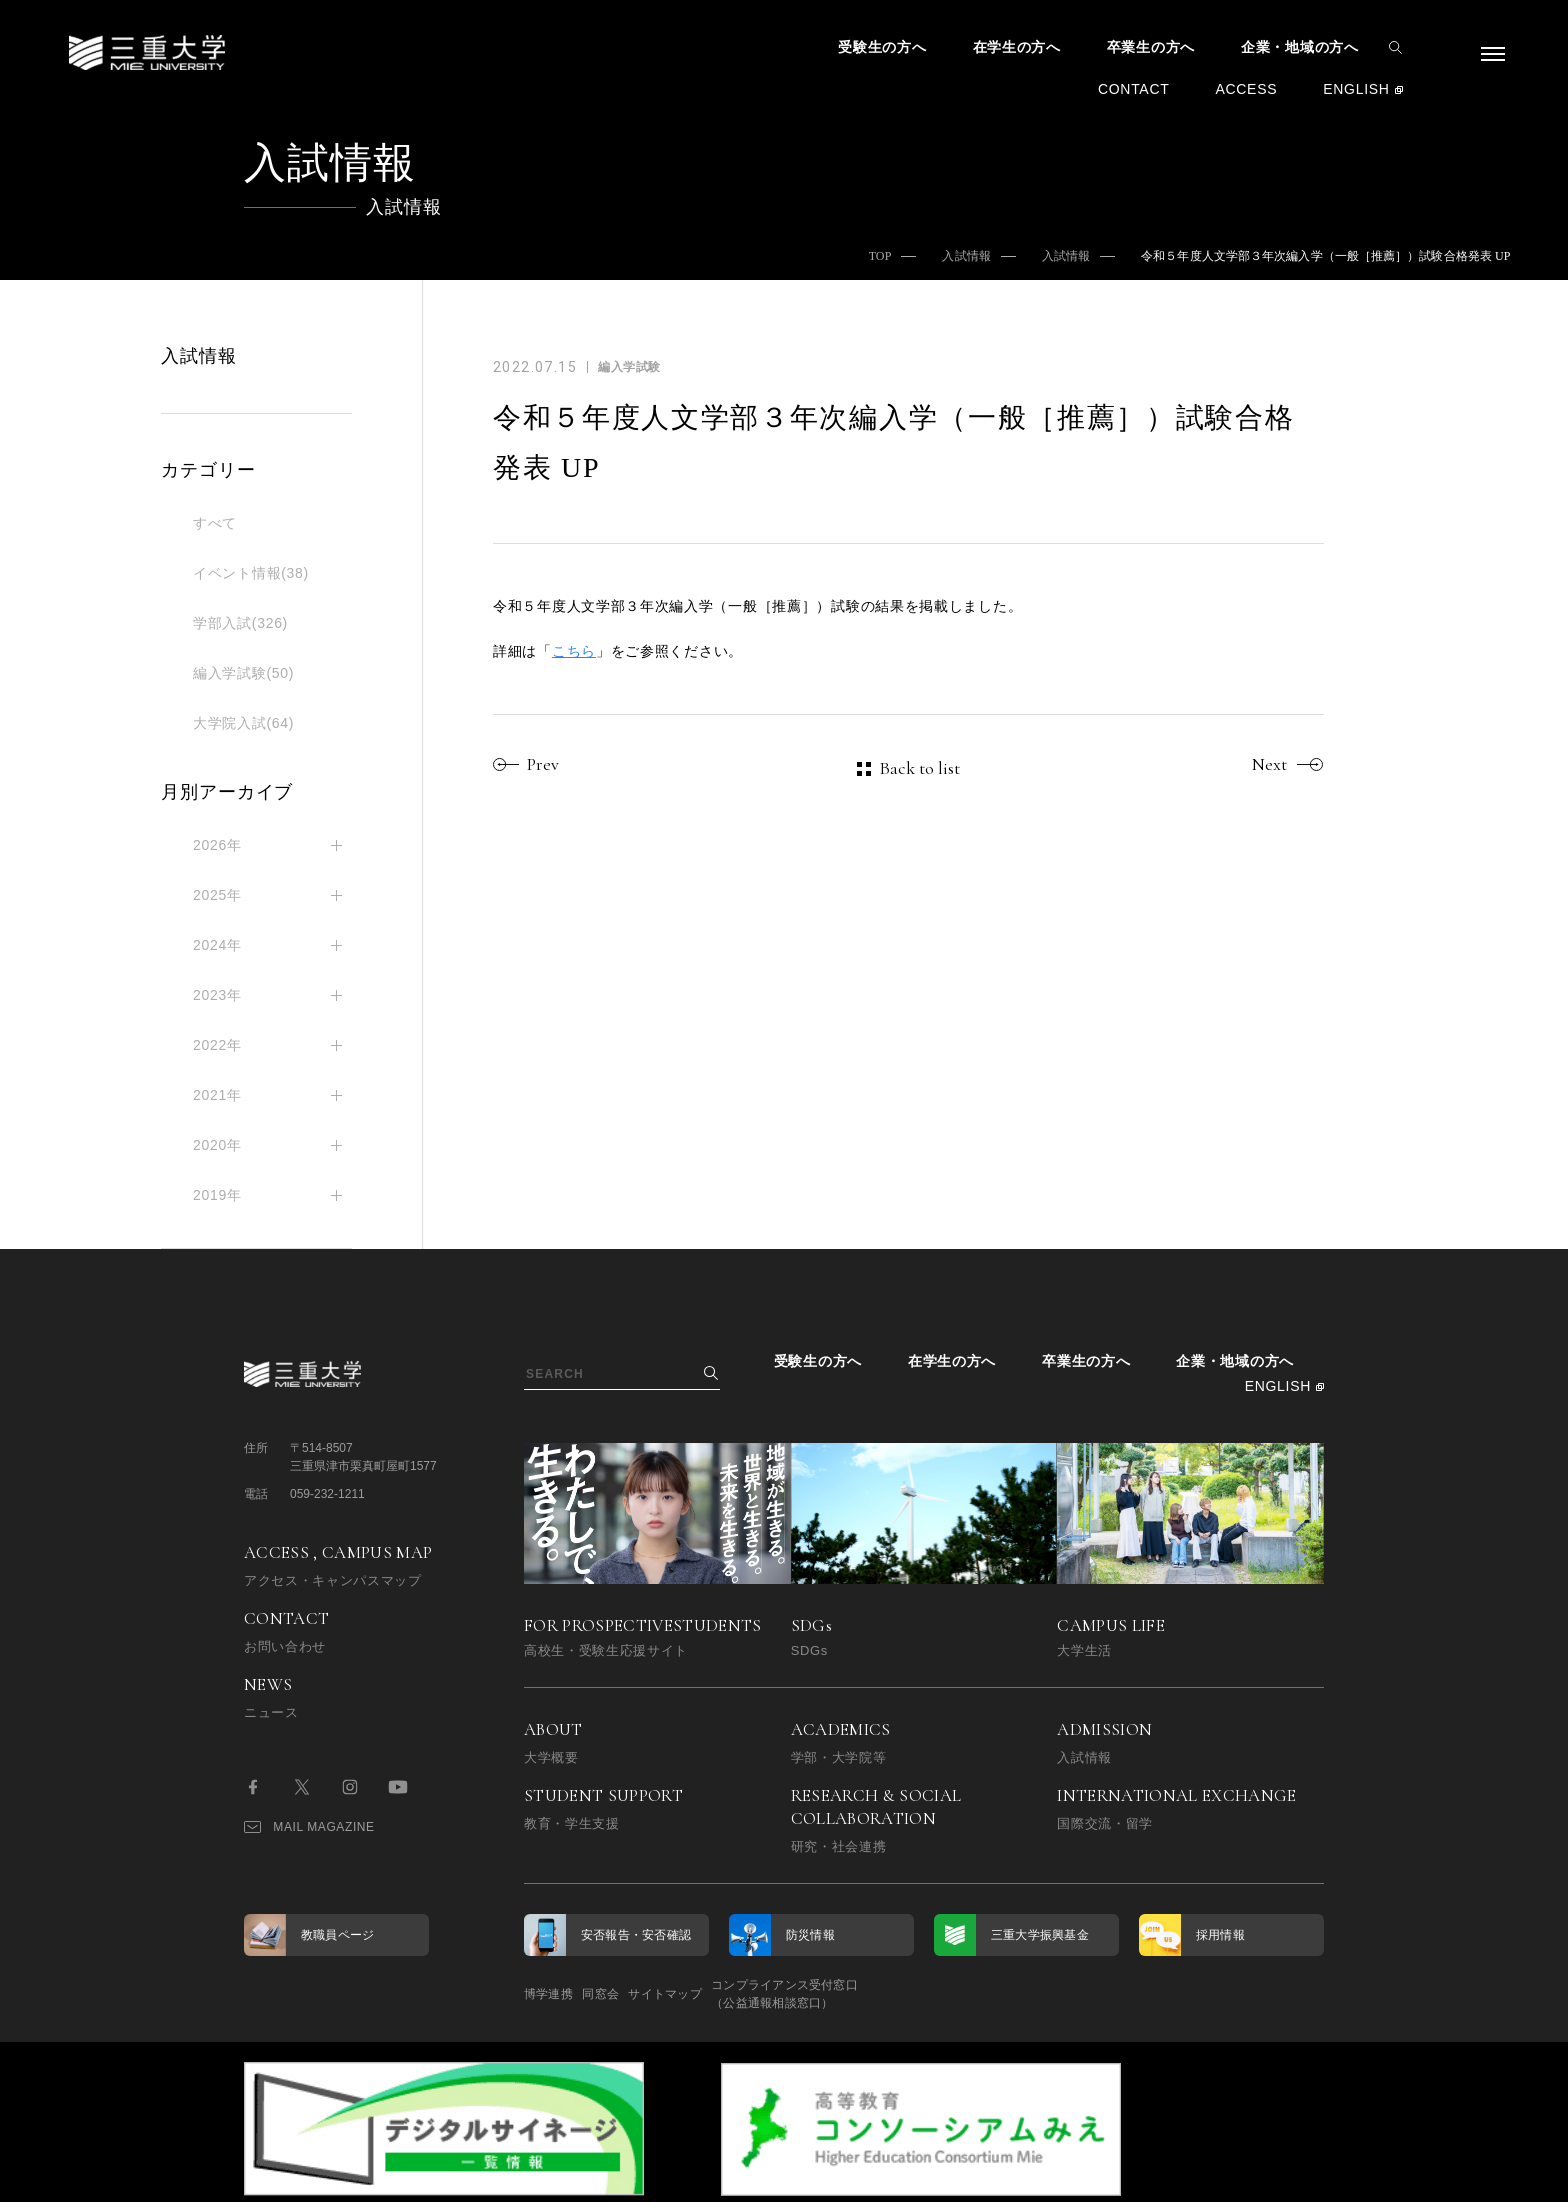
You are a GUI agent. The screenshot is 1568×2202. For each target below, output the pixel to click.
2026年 (217, 845)
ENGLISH (1356, 89)
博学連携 (548, 1994)
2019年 (217, 1195)
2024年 (217, 945)
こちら (574, 651)
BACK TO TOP (1260, 2176)
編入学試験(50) (243, 673)
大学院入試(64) (243, 723)
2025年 (217, 895)
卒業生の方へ (1151, 47)
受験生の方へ (882, 47)
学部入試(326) (240, 623)
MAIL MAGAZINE (309, 1827)
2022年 (217, 1045)
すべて (215, 523)
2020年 (217, 1145)
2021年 (217, 1095)
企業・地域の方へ (1300, 47)
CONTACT (1134, 89)
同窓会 (631, 1994)
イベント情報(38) (251, 573)
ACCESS (1246, 89)
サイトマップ (726, 1994)
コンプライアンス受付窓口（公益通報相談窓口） (876, 1994)
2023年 (217, 995)
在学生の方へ (1017, 47)
